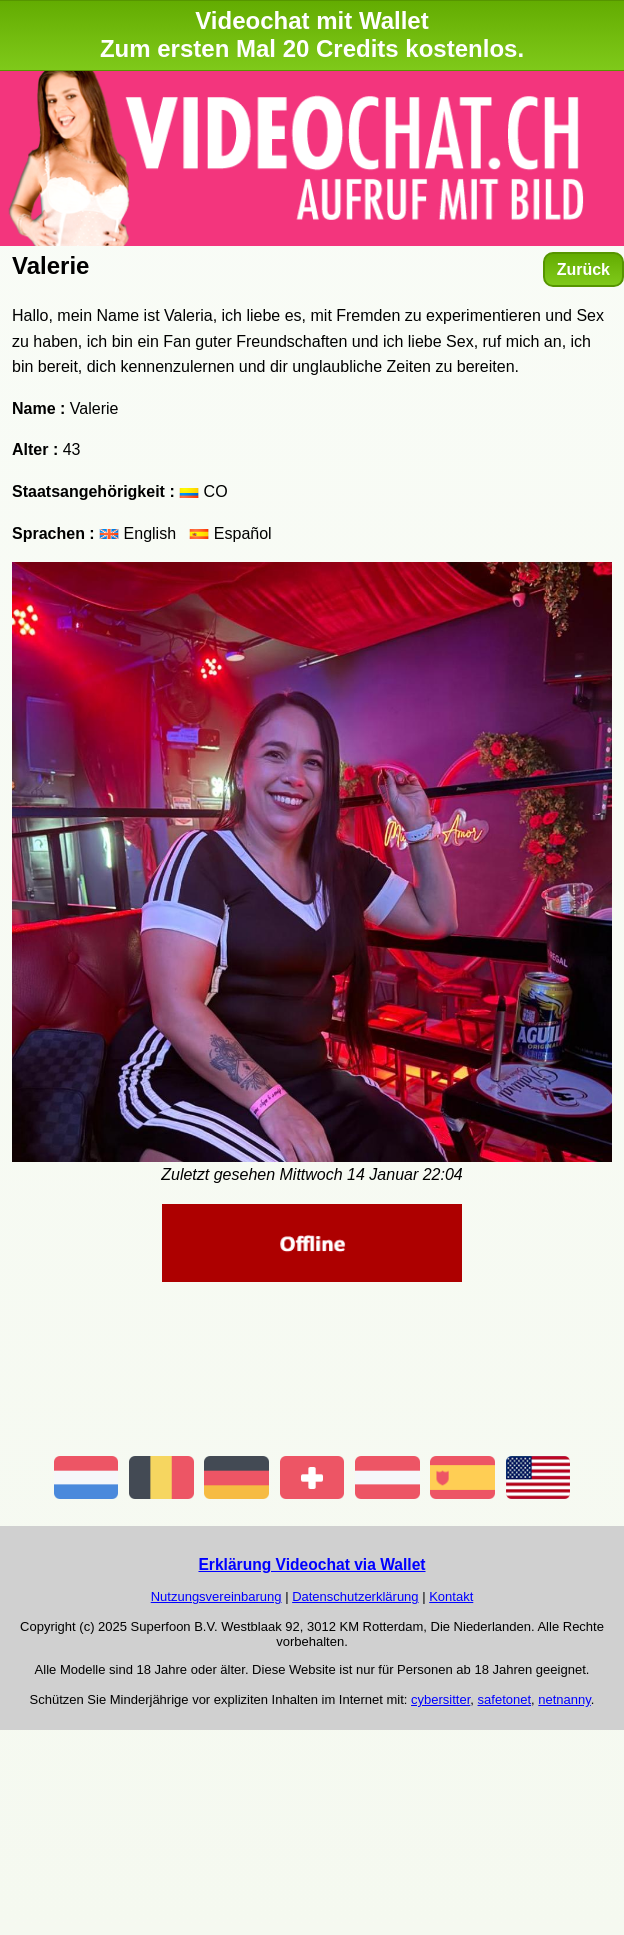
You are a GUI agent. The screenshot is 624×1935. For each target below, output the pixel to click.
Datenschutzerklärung (355, 1596)
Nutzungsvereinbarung (216, 1596)
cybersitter (440, 1699)
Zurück (583, 269)
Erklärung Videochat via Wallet (311, 1564)
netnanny (564, 1699)
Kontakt (451, 1596)
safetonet (505, 1699)
